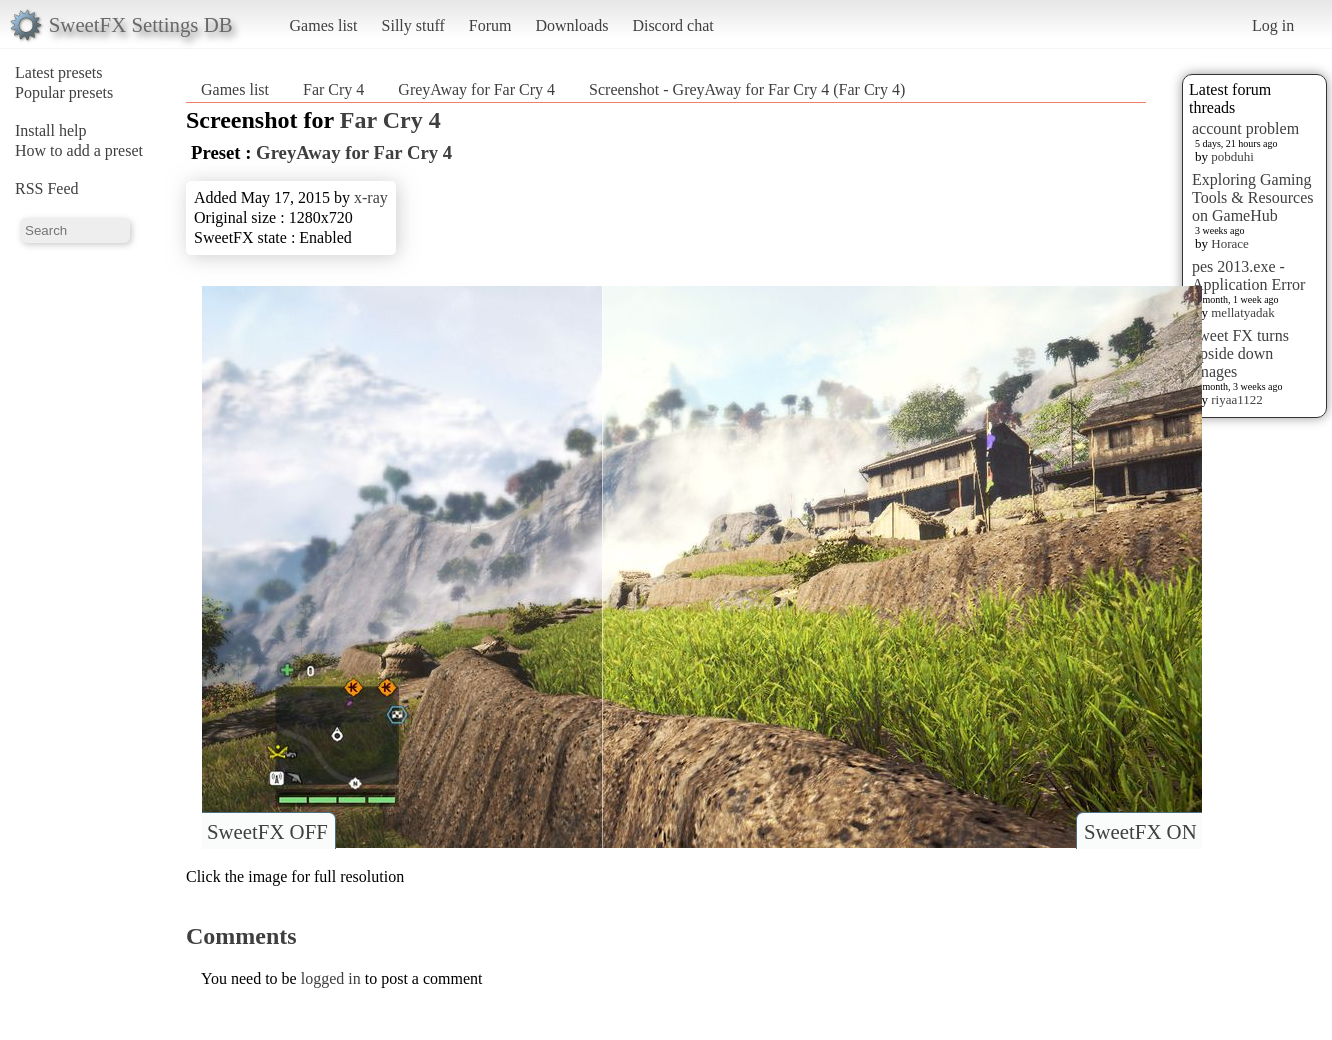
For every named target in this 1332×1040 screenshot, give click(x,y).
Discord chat (672, 25)
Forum (490, 25)
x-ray (371, 197)
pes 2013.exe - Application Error (1248, 275)
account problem (1245, 128)
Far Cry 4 (333, 89)
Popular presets (64, 92)
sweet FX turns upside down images (1240, 353)
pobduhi (1232, 156)
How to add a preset (79, 150)
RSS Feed (47, 188)
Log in (1273, 25)
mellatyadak (1243, 312)
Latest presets (59, 72)
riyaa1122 (1237, 399)
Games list (324, 25)
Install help (51, 130)
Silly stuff (413, 25)
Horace (1230, 243)
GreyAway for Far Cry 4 (476, 89)
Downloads (571, 25)
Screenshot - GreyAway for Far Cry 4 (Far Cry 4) (747, 89)
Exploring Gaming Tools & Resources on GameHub (1253, 197)
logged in (331, 978)
